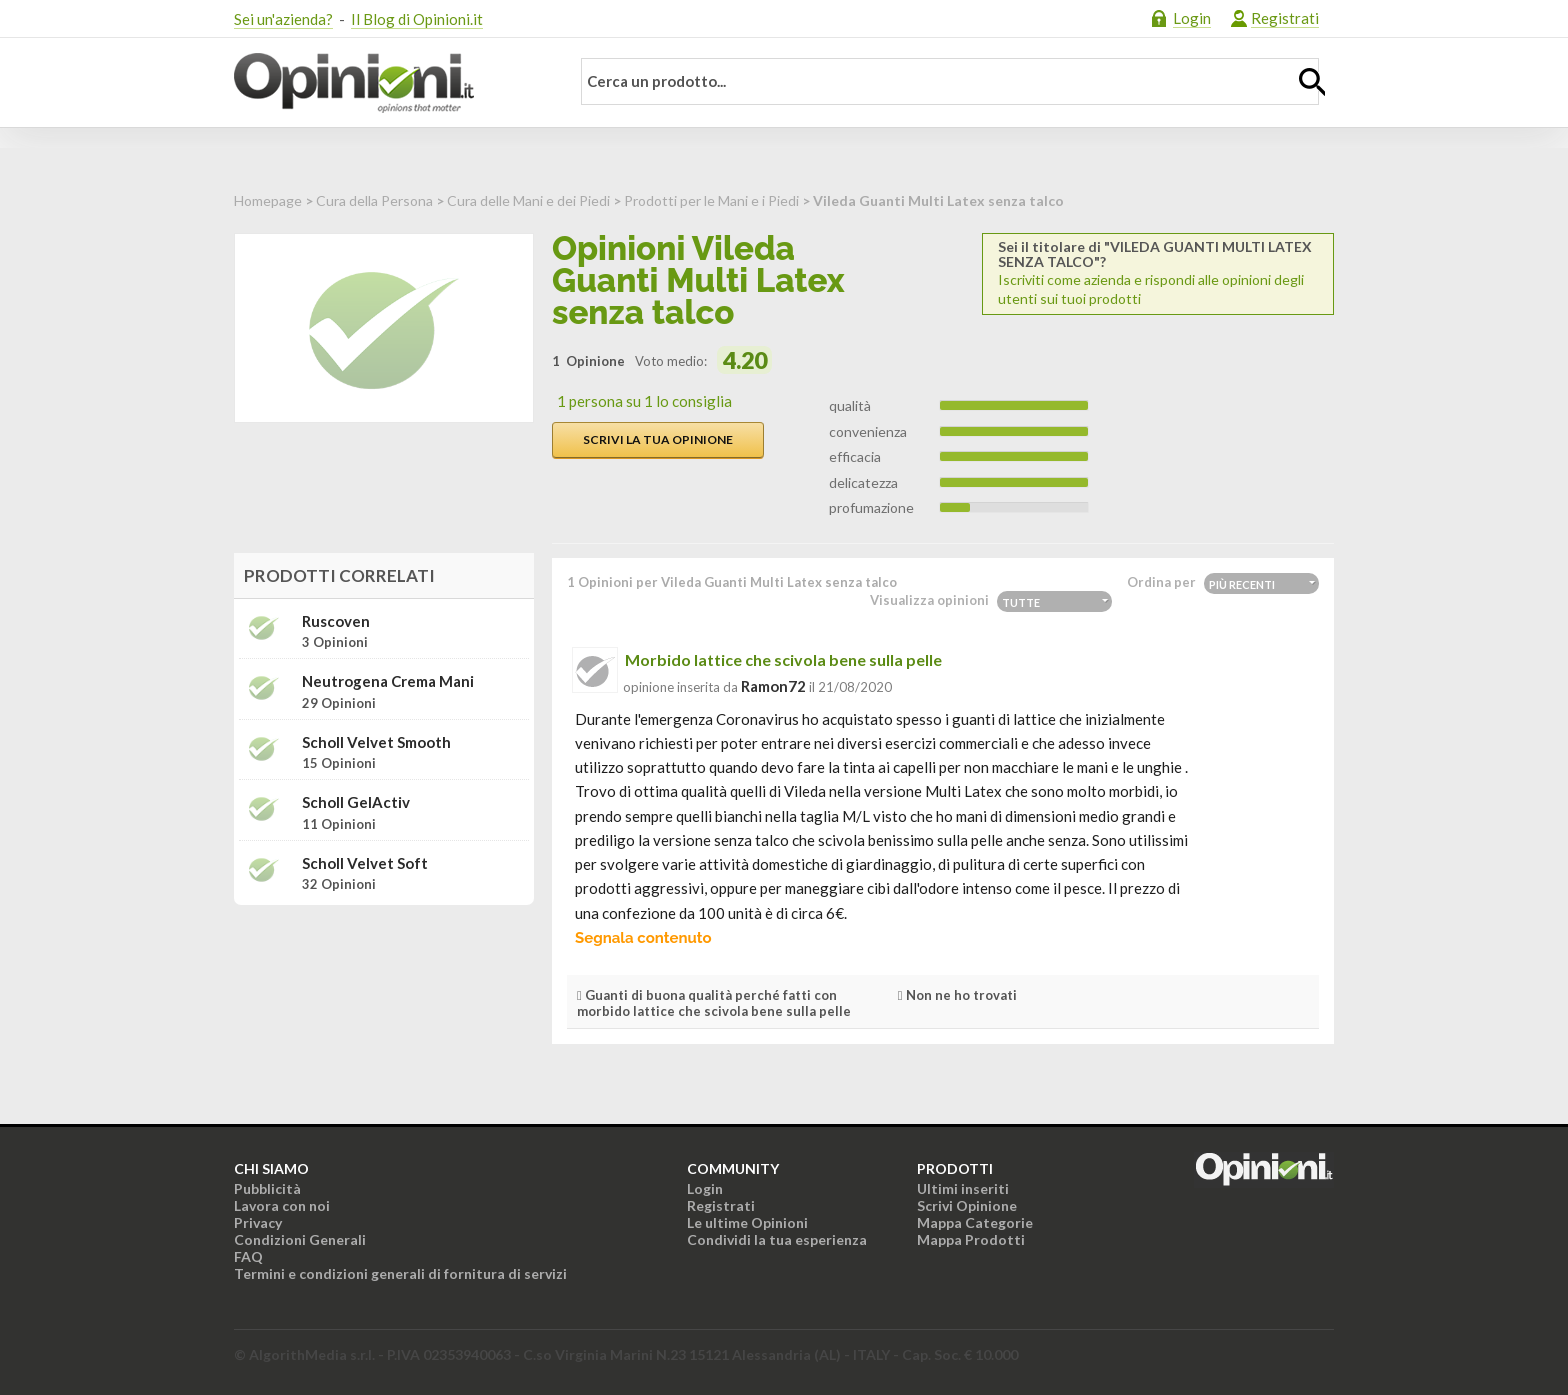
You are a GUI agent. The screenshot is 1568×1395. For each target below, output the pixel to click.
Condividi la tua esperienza (777, 1239)
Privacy (258, 1222)
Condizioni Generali (300, 1239)
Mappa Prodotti (971, 1239)
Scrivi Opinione (967, 1205)
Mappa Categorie (975, 1222)
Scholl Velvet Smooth (376, 742)
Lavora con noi (282, 1205)
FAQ (248, 1256)
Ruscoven (336, 621)
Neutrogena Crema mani (388, 681)
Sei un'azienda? (283, 19)
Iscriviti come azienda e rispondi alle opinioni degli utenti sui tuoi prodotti (1158, 273)
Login (1192, 18)
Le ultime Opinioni (747, 1222)
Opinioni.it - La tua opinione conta (389, 83)
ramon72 (773, 686)
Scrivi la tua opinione (658, 439)
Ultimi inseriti (963, 1188)
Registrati (1285, 18)
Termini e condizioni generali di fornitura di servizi (400, 1273)
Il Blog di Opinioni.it (417, 19)
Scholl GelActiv (356, 802)
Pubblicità (267, 1188)
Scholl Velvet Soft (365, 863)
